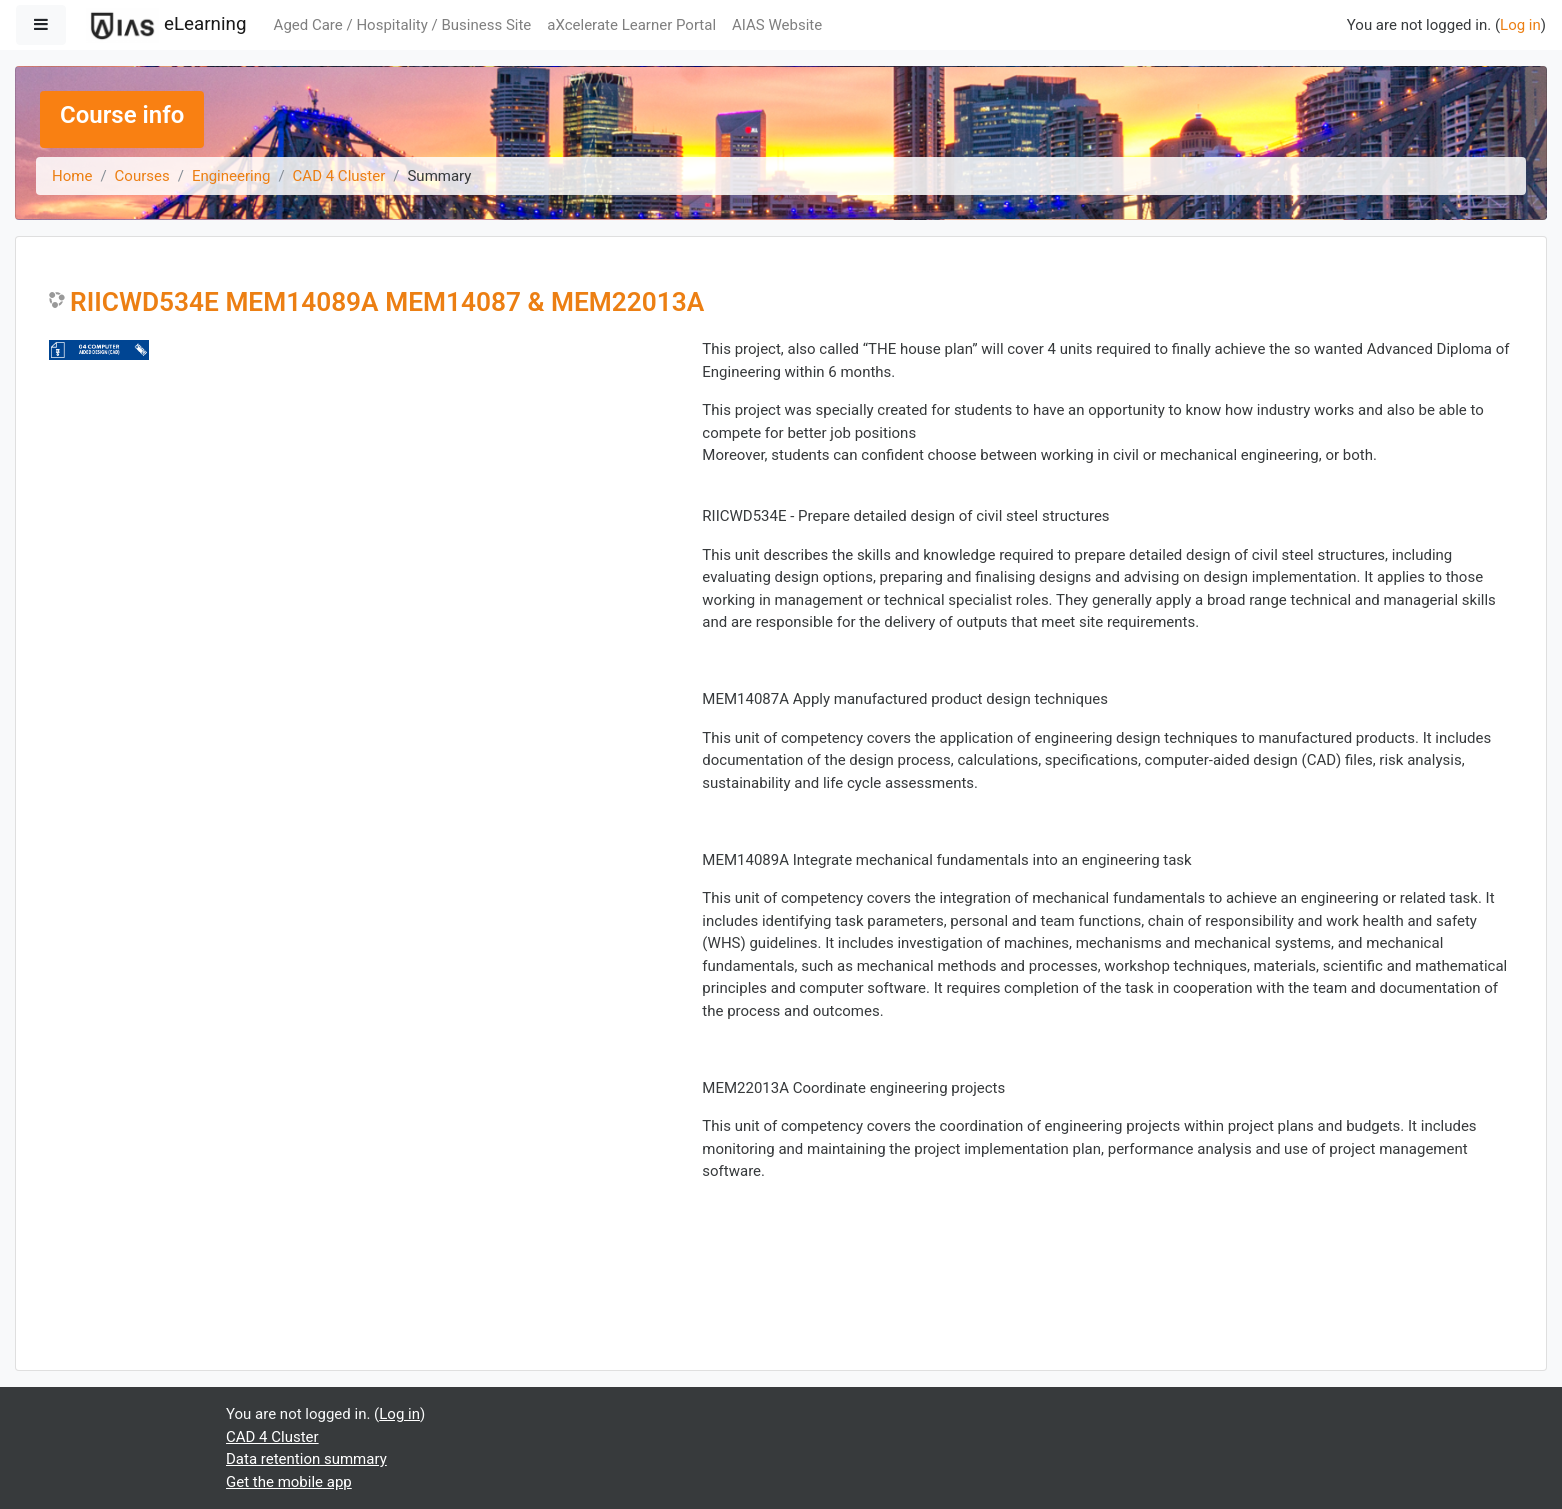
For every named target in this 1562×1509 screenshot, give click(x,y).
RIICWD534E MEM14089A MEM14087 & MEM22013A (387, 302)
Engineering (231, 176)
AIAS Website (777, 25)
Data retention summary (306, 1459)
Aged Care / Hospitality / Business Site (403, 25)
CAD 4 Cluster (339, 176)
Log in (1520, 25)
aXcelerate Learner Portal (631, 25)
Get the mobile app (289, 1482)
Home (72, 176)
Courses (142, 176)
